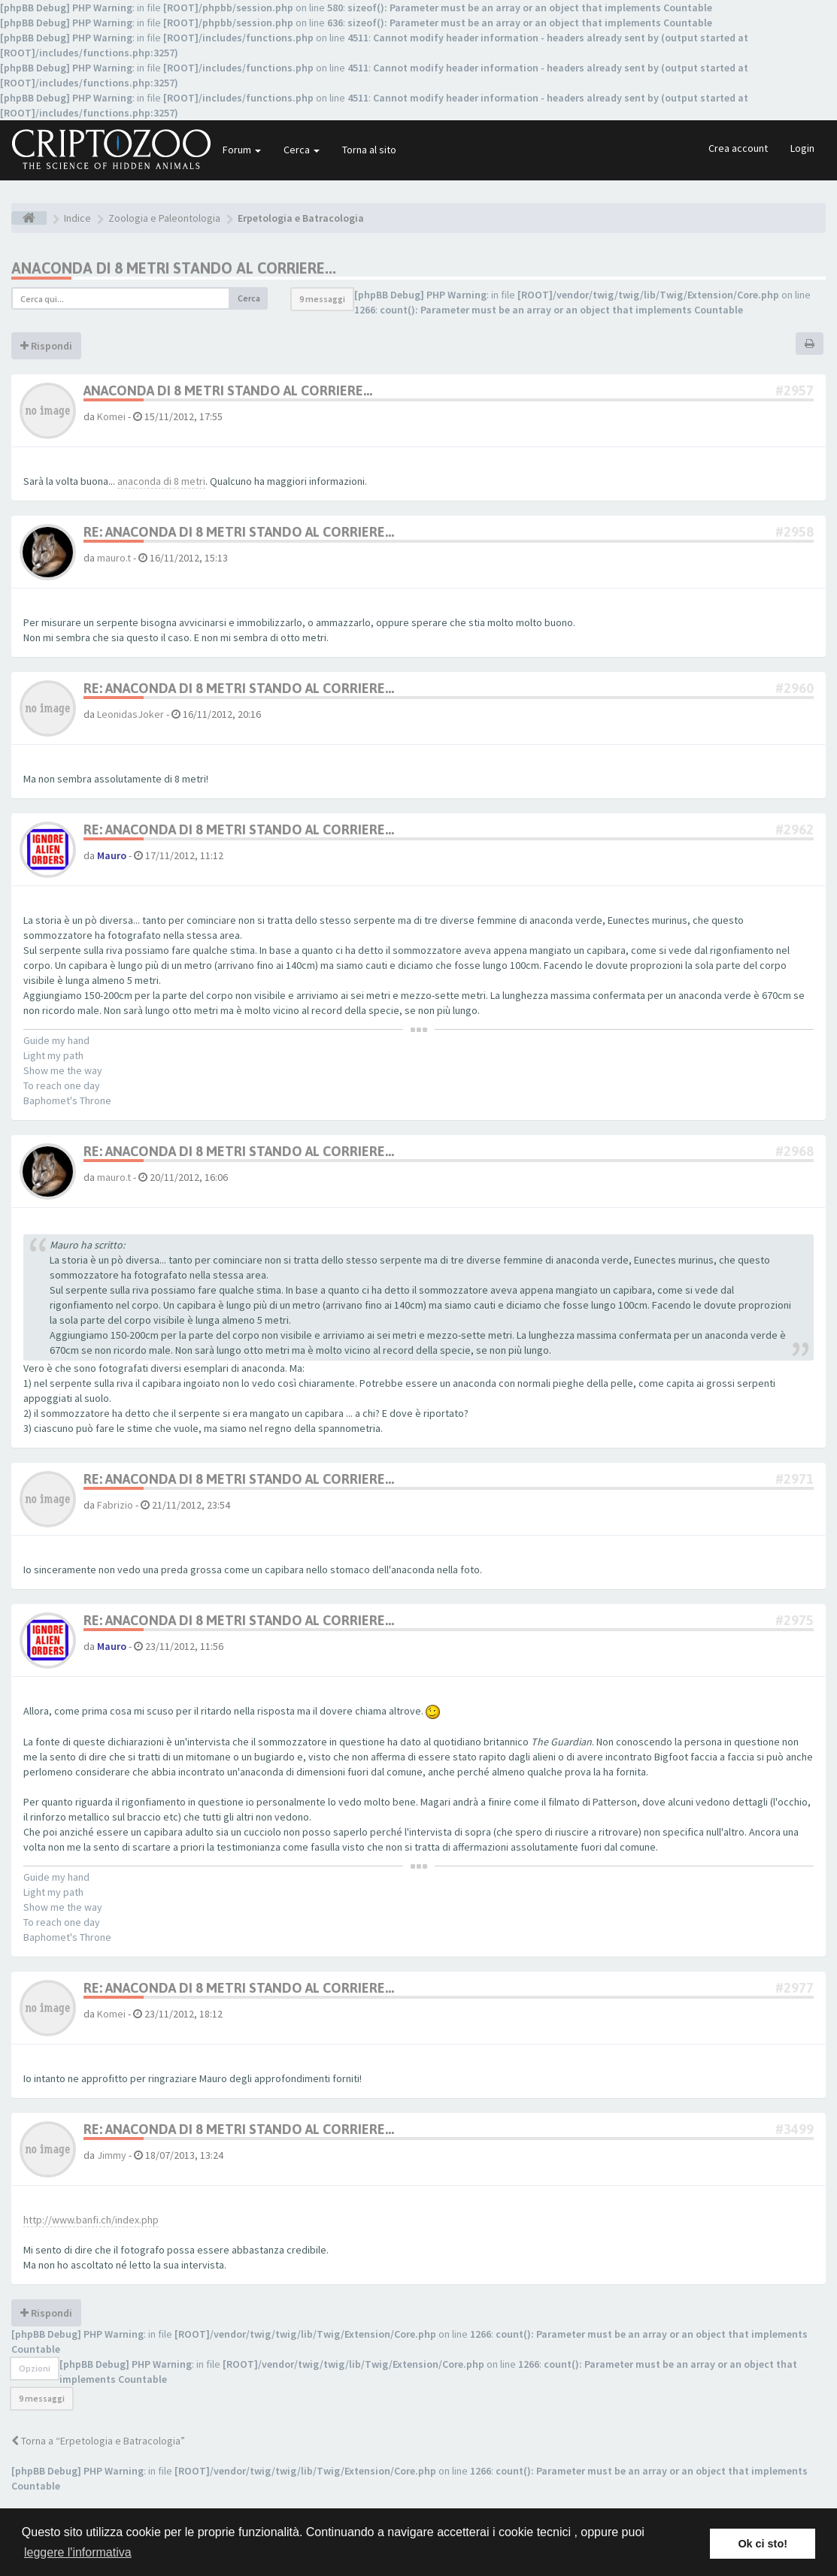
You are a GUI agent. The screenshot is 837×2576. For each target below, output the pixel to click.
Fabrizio (115, 1505)
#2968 (794, 1151)
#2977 (794, 1988)
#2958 (794, 532)
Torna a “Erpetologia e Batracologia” (98, 2440)
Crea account (738, 148)
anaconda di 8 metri (161, 481)
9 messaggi (322, 298)
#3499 (794, 2129)
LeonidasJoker (130, 714)
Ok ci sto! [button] (762, 2544)
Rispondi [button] (46, 346)
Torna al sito (369, 149)
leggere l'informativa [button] (78, 2552)
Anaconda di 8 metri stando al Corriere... (173, 268)
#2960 (794, 688)
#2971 (794, 1479)
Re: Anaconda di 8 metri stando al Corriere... (238, 532)
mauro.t (114, 558)
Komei (111, 416)
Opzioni (34, 2368)
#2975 (794, 1620)
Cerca (302, 149)
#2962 (794, 829)
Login (802, 148)
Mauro (111, 855)
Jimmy (111, 2155)
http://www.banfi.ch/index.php (91, 2219)
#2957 (794, 390)
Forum (242, 149)
